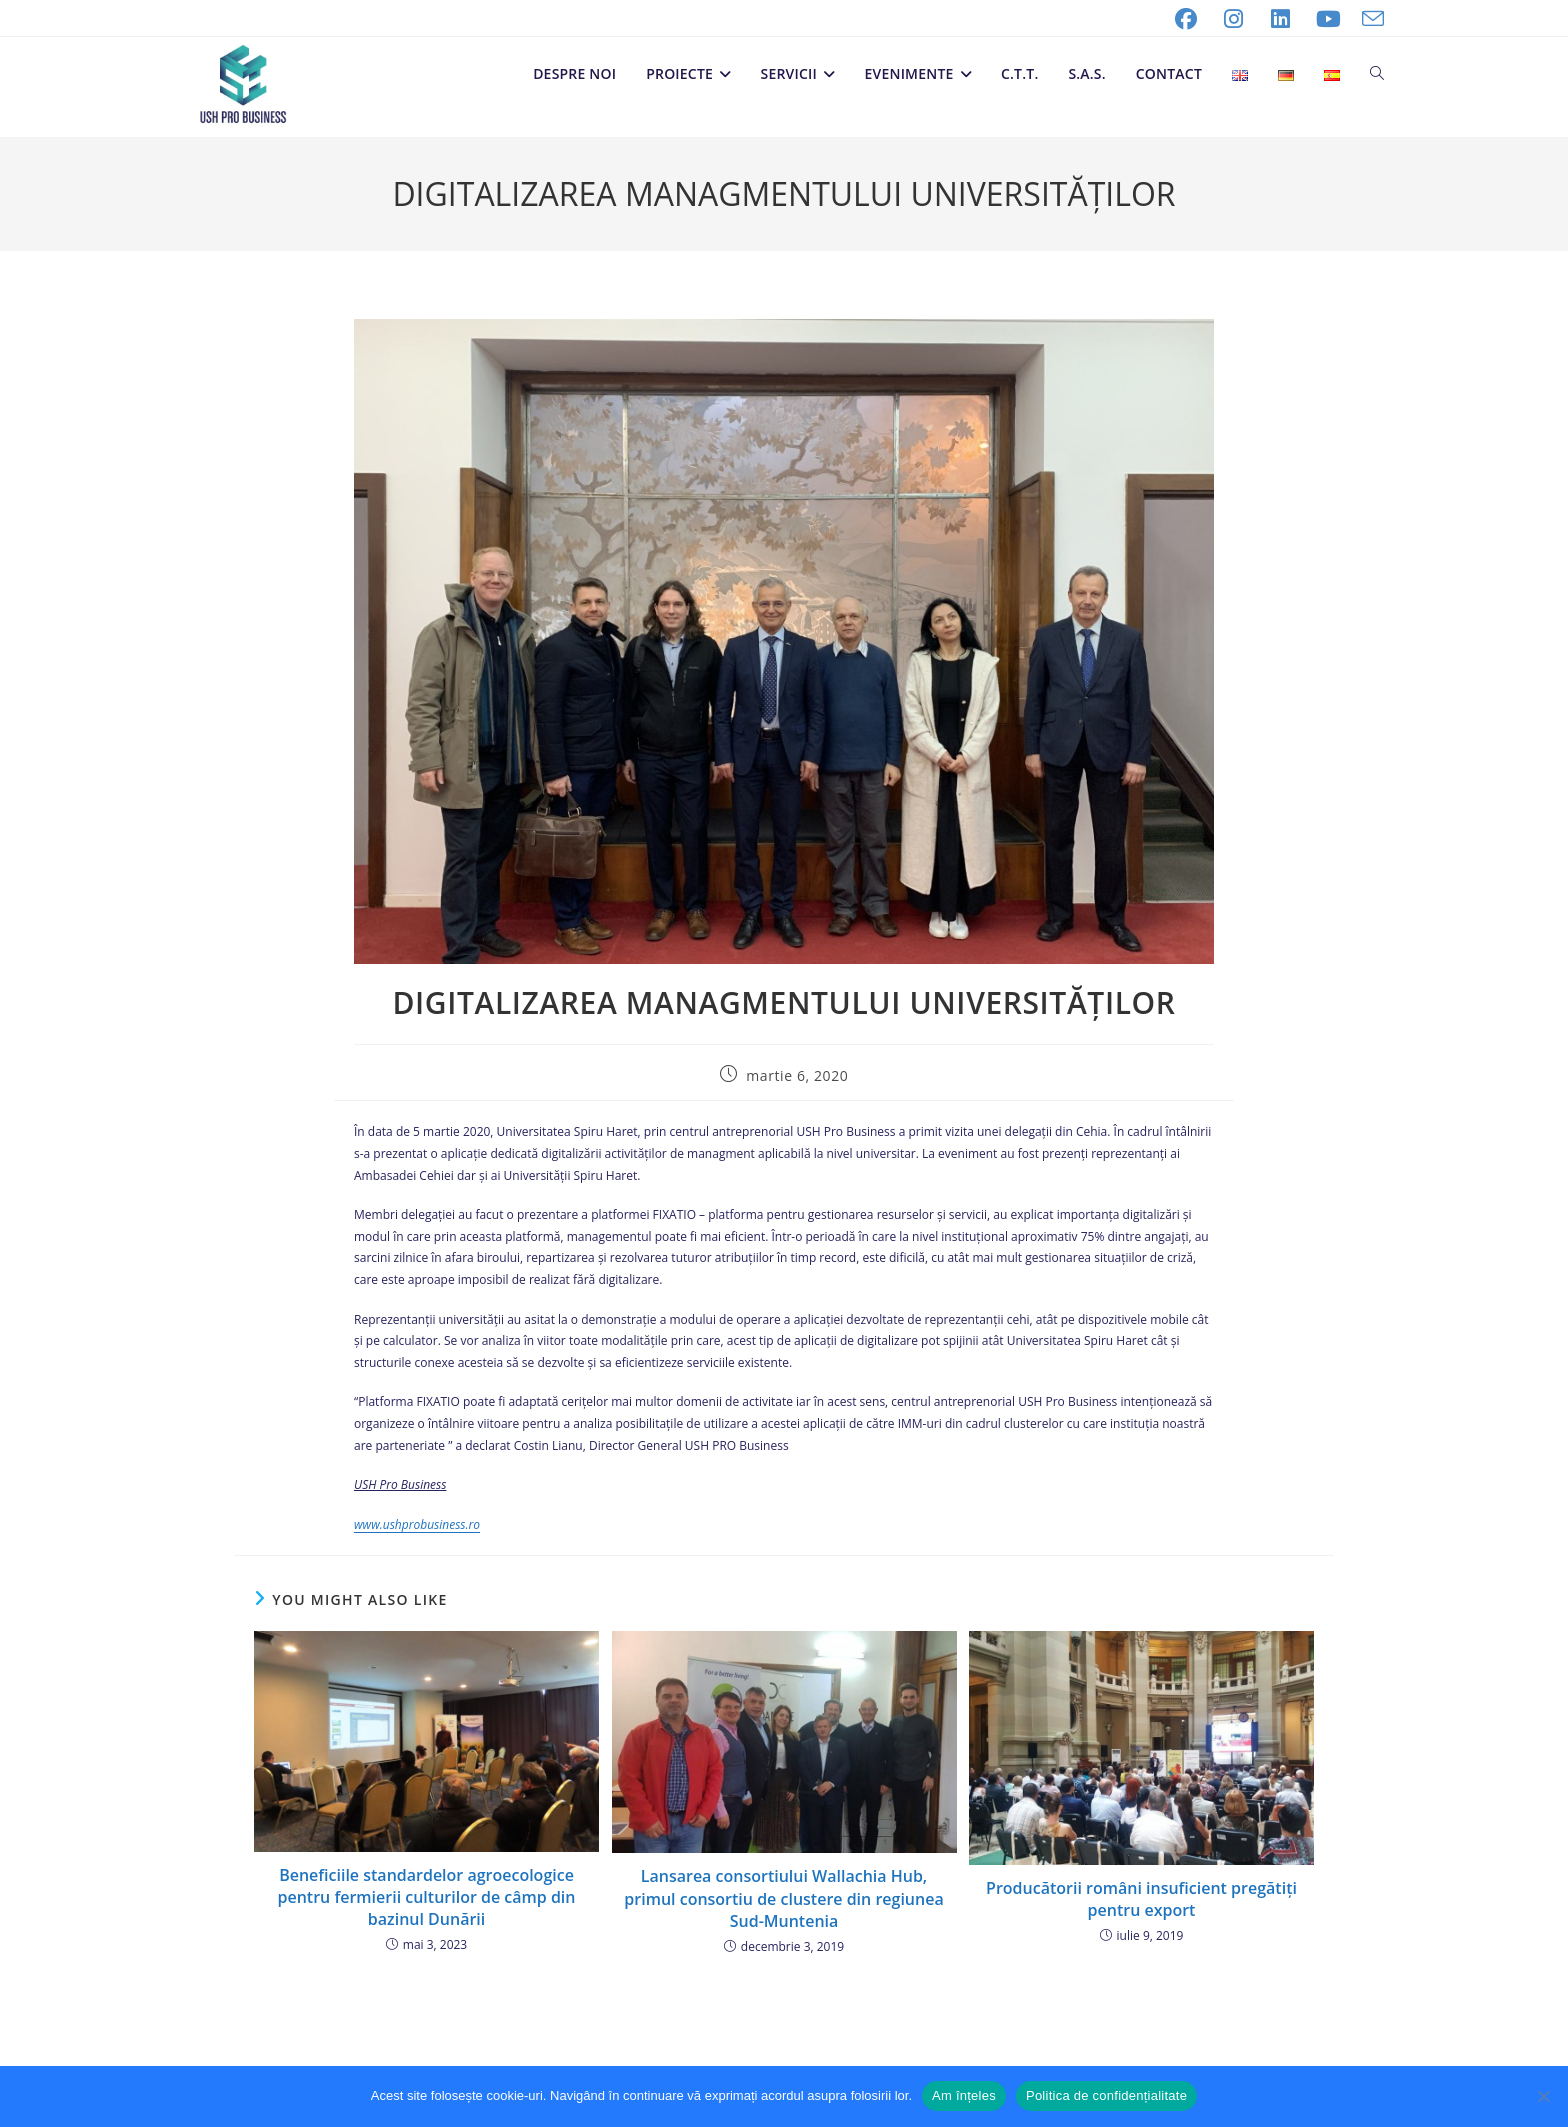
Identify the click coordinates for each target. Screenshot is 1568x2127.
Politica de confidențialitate (1106, 2095)
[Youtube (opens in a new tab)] (1329, 19)
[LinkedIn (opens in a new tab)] (1281, 19)
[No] (1543, 2096)
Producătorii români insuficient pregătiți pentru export (1141, 1899)
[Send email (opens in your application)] (1368, 19)
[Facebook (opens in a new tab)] (1186, 19)
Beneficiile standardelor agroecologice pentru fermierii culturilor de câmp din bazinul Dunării (427, 1897)
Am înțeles (964, 2095)
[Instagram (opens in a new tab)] (1234, 19)
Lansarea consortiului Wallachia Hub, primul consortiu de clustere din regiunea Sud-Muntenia (783, 1898)
